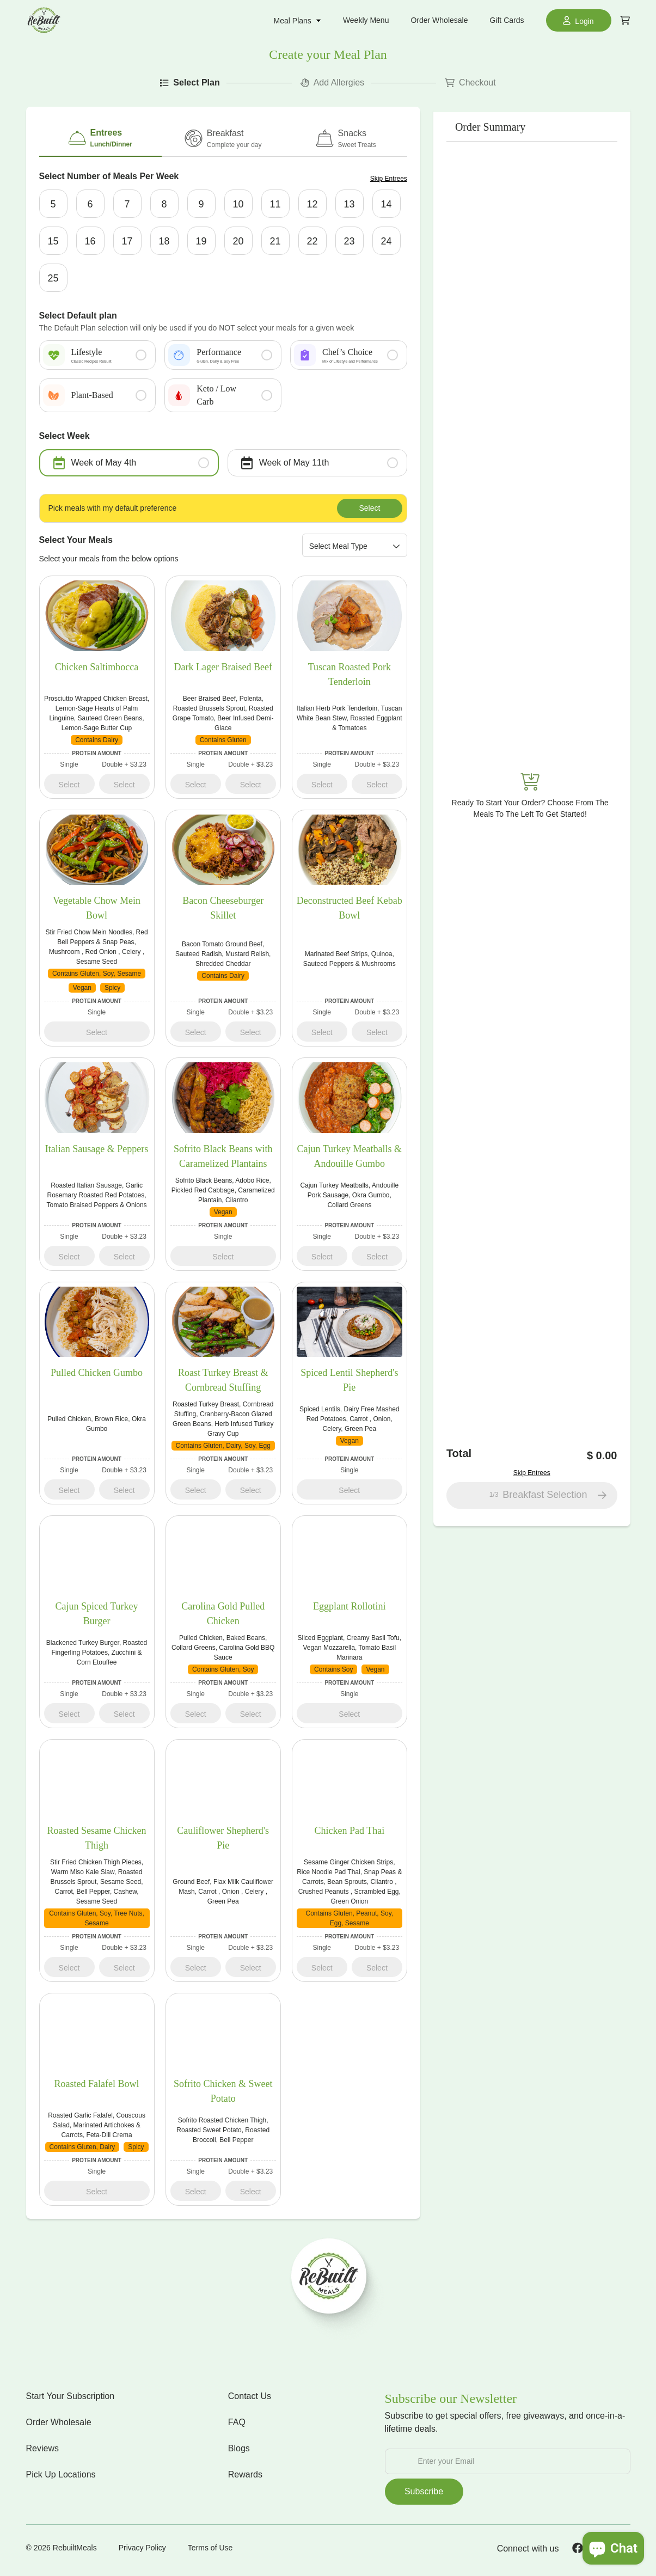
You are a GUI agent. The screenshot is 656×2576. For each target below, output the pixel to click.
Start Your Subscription (70, 2399)
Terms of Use (210, 2551)
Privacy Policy (142, 2551)
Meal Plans (297, 20)
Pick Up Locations (61, 2477)
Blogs (239, 2451)
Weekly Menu (366, 20)
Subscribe (423, 2494)
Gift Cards (506, 20)
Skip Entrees (388, 178)
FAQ (237, 2425)
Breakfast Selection (549, 1497)
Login (578, 20)
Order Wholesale (439, 20)
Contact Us (249, 2399)
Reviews (42, 2451)
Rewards (245, 2477)
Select (369, 509)
